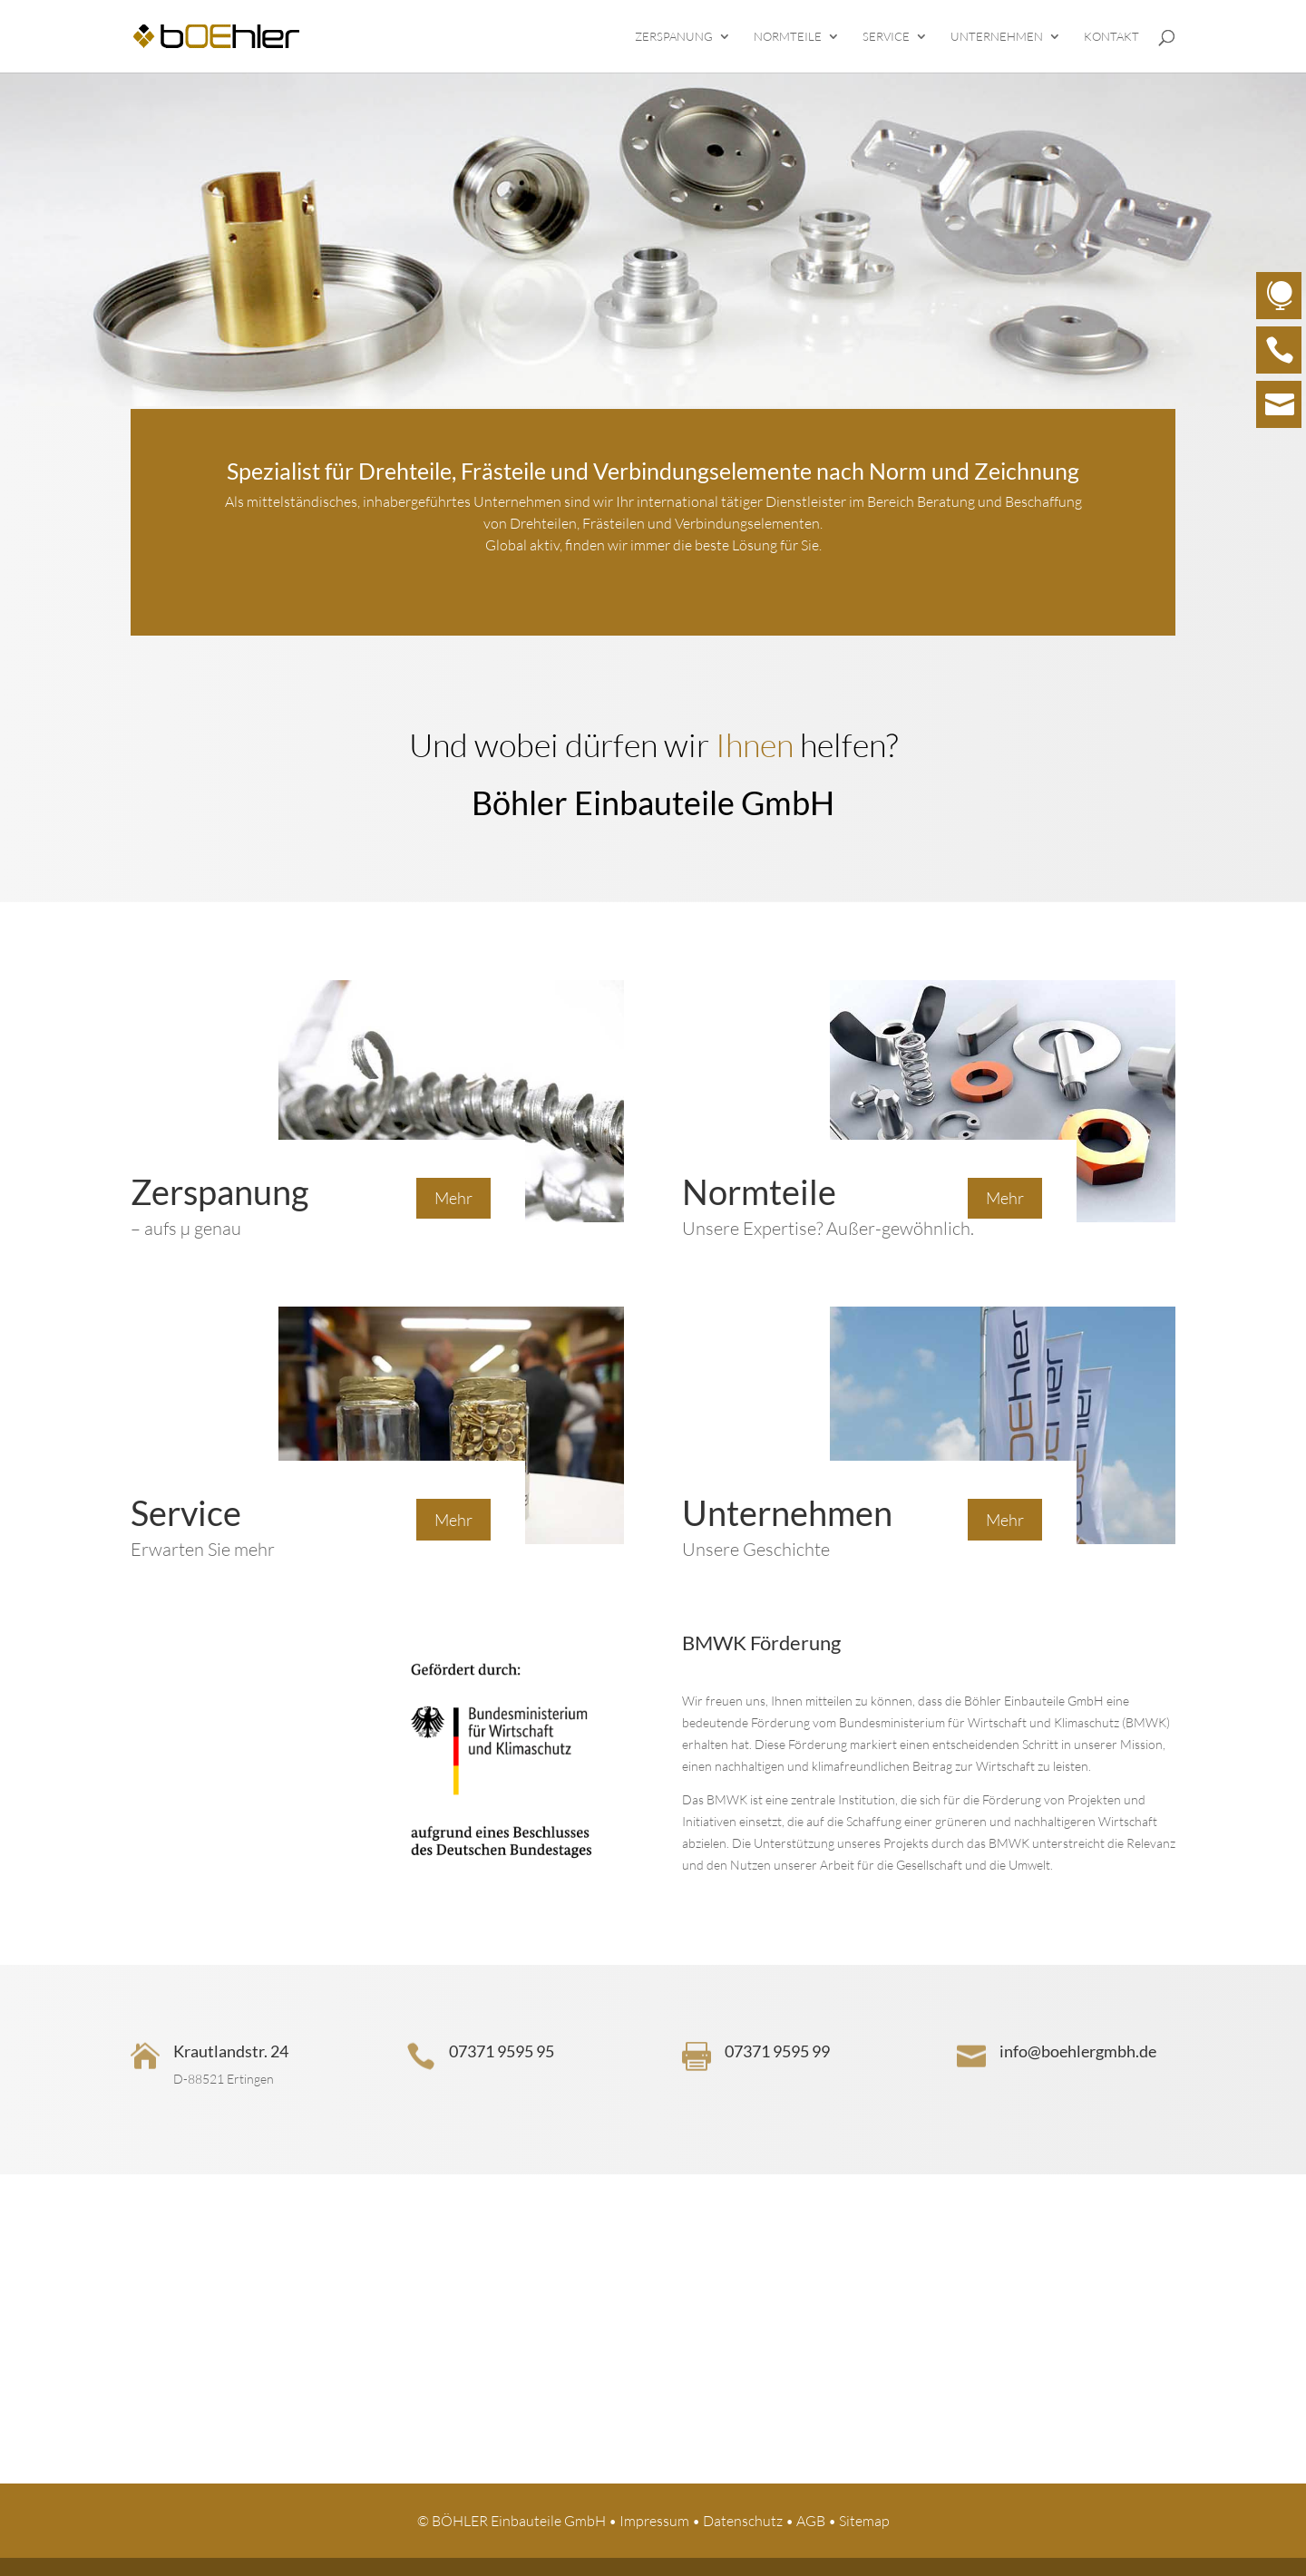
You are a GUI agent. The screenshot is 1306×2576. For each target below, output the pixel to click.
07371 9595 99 (777, 2051)
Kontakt (1111, 37)
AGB (810, 2521)
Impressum (654, 2521)
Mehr (453, 1198)
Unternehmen (996, 37)
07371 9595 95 (501, 2051)
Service (886, 37)
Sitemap (864, 2521)
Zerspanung (674, 37)
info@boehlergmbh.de (1077, 2051)
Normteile (788, 37)
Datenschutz (743, 2521)
